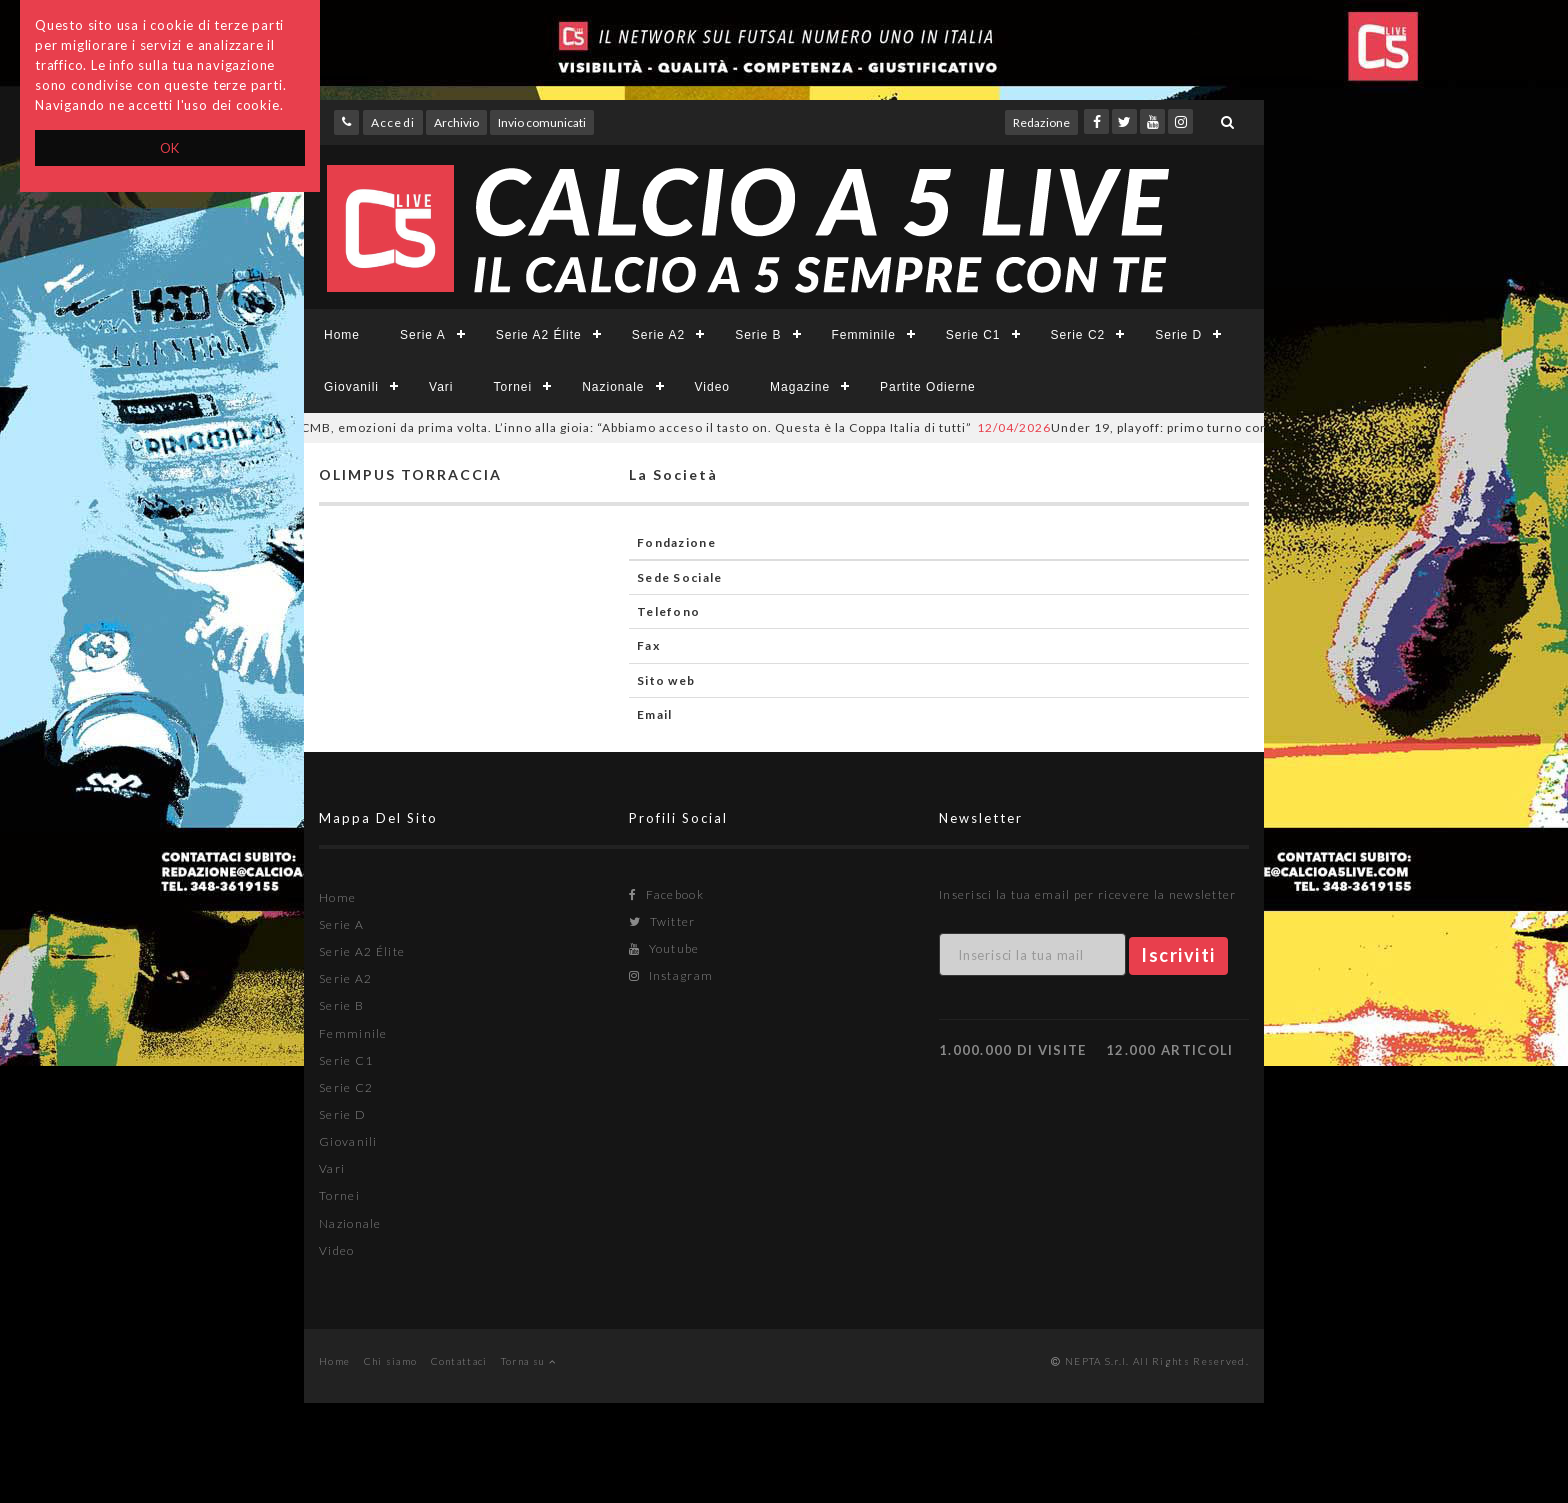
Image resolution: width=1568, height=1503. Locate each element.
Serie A (423, 335)
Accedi (393, 122)
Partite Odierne (928, 387)
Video (712, 387)
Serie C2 (1078, 335)
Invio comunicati (542, 122)
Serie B (758, 335)
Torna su (528, 1361)
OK (170, 148)
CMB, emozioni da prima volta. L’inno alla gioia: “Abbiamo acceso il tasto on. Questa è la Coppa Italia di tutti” (613, 427)
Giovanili (351, 387)
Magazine (800, 387)
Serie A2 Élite (539, 335)
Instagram (671, 975)
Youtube (664, 948)
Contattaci (459, 1361)
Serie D (1178, 335)
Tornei (512, 387)
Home (342, 335)
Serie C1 (973, 335)
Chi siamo (391, 1361)
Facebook (666, 894)
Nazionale (613, 387)
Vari (441, 387)
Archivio (456, 122)
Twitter (662, 921)
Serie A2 (658, 335)
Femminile (864, 335)
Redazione (1041, 122)
